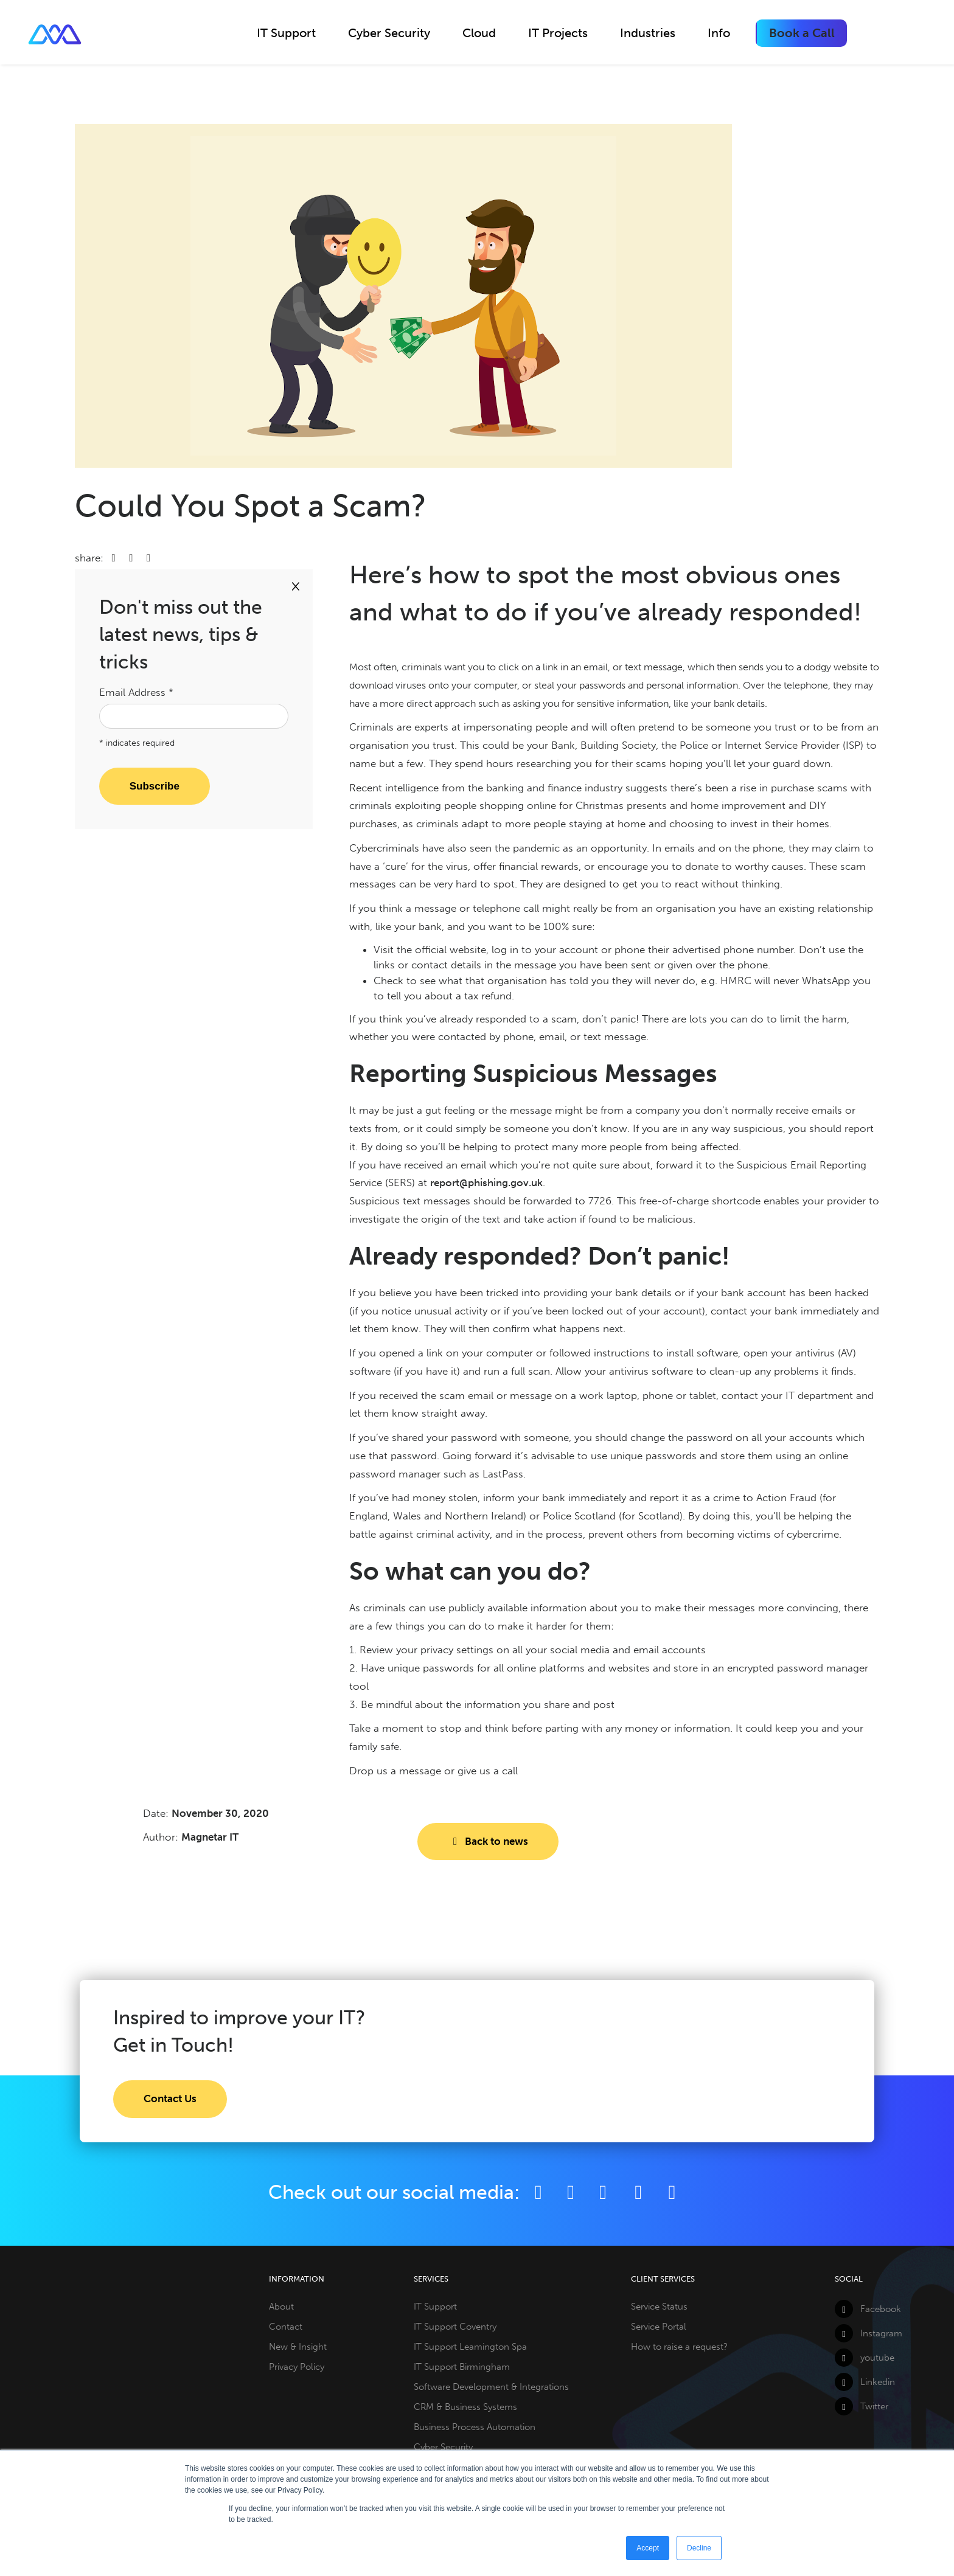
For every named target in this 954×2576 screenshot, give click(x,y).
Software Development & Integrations (491, 2386)
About (281, 2306)
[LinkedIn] (602, 2192)
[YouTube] (640, 2192)
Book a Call (802, 33)
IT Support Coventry (455, 2326)
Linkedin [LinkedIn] (865, 2382)
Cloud (479, 33)
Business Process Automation (474, 2427)
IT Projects (558, 33)
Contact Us (170, 2098)
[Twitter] (570, 2192)
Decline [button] (699, 2548)
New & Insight (298, 2346)
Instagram (868, 2333)
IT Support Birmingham (462, 2366)
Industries (647, 33)
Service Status (659, 2306)
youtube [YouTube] (864, 2358)
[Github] (672, 2192)
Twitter (861, 2406)
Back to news (488, 1841)
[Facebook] (538, 2192)
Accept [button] (647, 2548)
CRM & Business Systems (465, 2406)
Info (719, 33)
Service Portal (658, 2326)
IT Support (286, 33)
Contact (285, 2326)
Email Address (136, 692)
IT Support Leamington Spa (470, 2346)
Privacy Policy (296, 2366)
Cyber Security (389, 33)
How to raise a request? (679, 2346)
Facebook (868, 2309)
